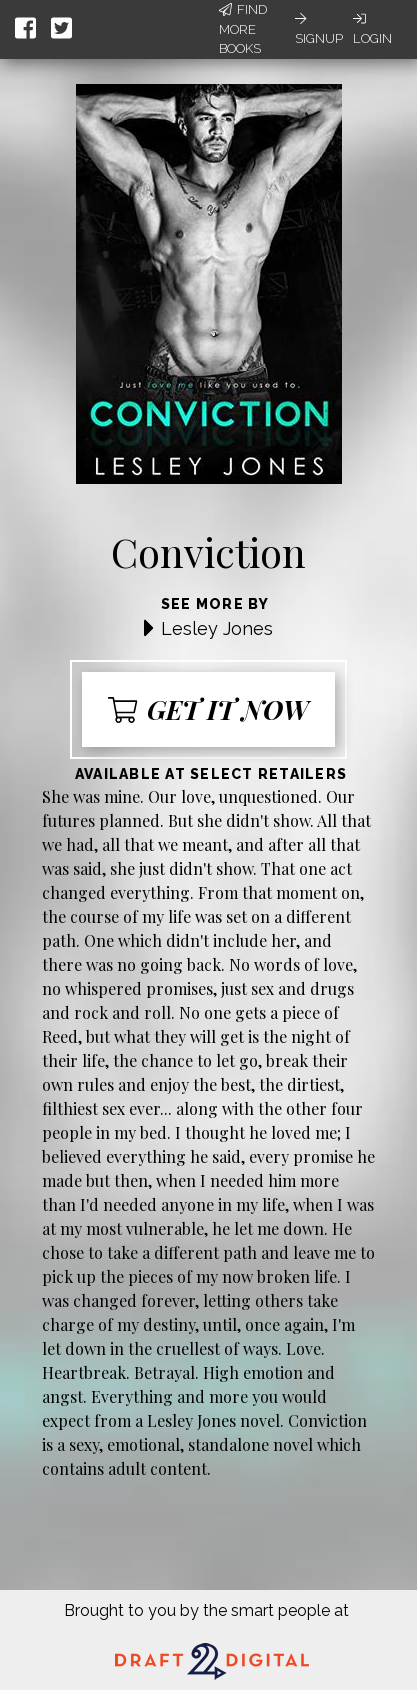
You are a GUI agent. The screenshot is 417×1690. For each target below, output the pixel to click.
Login (372, 29)
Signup (319, 29)
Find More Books (243, 29)
